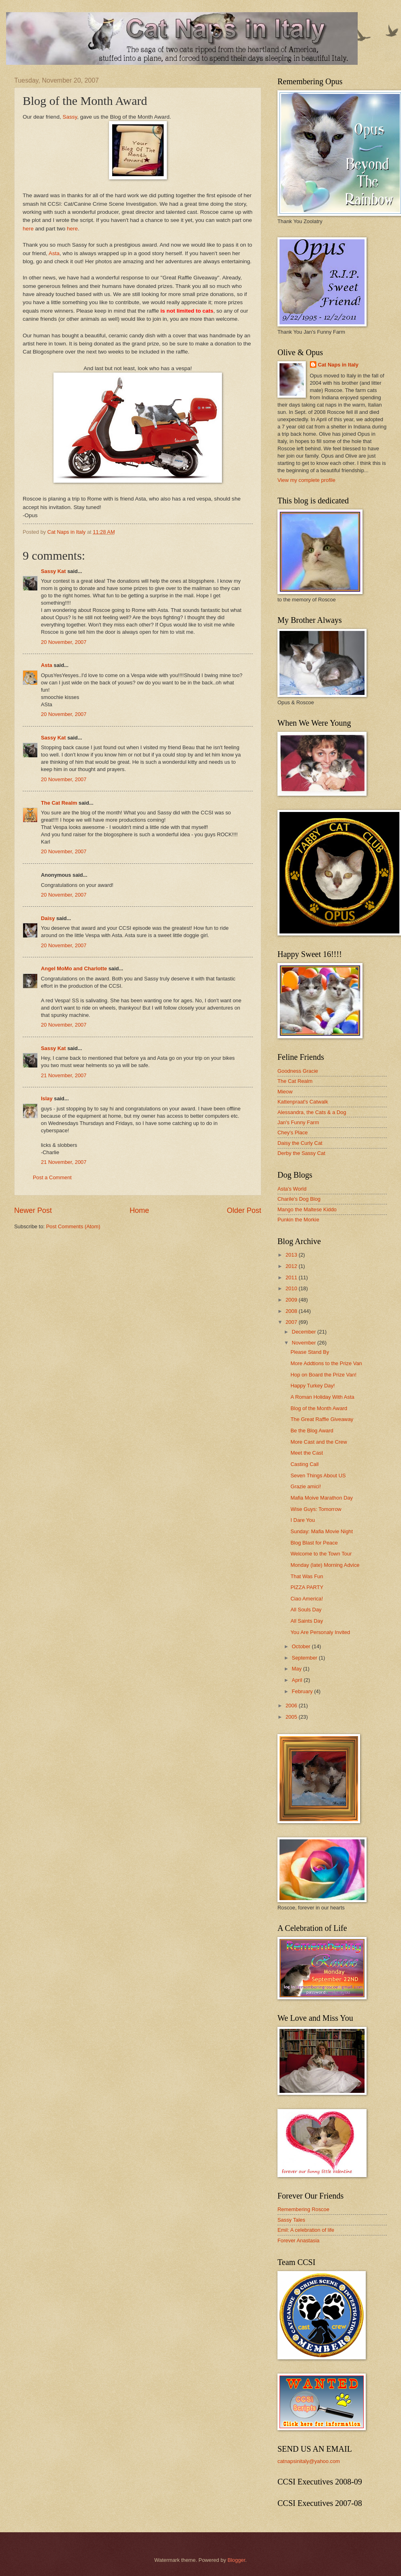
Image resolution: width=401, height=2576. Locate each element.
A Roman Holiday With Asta (322, 1397)
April (297, 1680)
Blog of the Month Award (318, 1408)
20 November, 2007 (63, 642)
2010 (292, 1288)
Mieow (284, 1092)
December (304, 1332)
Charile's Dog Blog (298, 1199)
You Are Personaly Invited (320, 1632)
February (303, 1691)
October (301, 1646)
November (304, 1343)
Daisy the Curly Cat (299, 1143)
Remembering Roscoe (303, 2209)
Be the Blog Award (311, 1431)
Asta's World (292, 1189)
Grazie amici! (305, 1486)
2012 (292, 1266)
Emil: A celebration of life (305, 2230)
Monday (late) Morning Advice (324, 1565)
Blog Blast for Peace (314, 1543)
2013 (292, 1255)
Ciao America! (306, 1599)
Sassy (69, 117)
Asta (54, 253)
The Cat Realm (59, 803)
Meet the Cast (306, 1453)
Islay (47, 1098)
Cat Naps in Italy (338, 365)
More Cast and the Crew (318, 1442)
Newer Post (33, 1210)
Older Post (244, 1210)
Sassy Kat (53, 571)
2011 (292, 1277)
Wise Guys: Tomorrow (315, 1509)
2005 (292, 1717)
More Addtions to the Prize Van (326, 1363)
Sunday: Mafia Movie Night (321, 1531)
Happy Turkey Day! (312, 1386)
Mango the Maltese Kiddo (307, 1209)
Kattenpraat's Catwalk (302, 1102)
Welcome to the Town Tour (321, 1554)
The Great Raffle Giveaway (321, 1419)
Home (139, 1210)
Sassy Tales (291, 2220)
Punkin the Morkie (298, 1220)
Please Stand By (309, 1352)
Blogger (236, 2560)
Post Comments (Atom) (73, 1226)
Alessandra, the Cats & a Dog (311, 1112)
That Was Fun (306, 1576)
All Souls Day (306, 1610)
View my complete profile (306, 480)
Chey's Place (292, 1132)
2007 (292, 1322)
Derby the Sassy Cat (301, 1153)
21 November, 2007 (63, 1075)
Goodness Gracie (297, 1071)
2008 (292, 1311)
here (28, 229)
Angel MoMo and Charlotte (74, 968)
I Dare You (302, 1520)
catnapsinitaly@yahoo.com (308, 2461)
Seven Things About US (318, 1475)
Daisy (48, 918)
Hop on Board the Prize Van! (323, 1375)
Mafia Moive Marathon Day (321, 1498)
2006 (292, 1705)
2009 (292, 1300)
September (305, 1658)
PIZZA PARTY (306, 1587)
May (297, 1669)
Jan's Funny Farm (298, 1122)
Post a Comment (52, 1177)
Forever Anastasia (298, 2240)
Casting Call (304, 1464)
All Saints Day (306, 1621)
